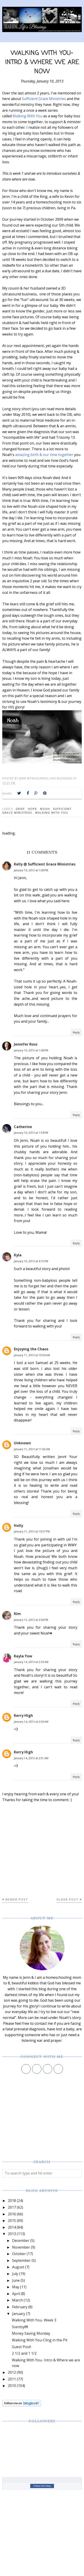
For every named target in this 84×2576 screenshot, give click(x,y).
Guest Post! (21, 2346)
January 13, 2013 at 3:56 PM (31, 1620)
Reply (76, 1032)
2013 (12, 2233)
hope (32, 809)
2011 (12, 2379)
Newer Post (16, 1899)
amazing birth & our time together (44, 454)
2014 (12, 2227)
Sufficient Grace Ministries (44, 98)
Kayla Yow (23, 1656)
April (16, 2293)
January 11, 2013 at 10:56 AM (32, 1355)
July (15, 2273)
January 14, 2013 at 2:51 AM (31, 1758)
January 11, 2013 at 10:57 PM (32, 1531)
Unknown (22, 1443)
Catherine (23, 1126)
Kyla (18, 1255)
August (18, 2266)
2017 (12, 2207)
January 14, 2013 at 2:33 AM (31, 1662)
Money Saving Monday (31, 2333)
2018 (12, 2200)
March (17, 2300)
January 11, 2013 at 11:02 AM (32, 1449)
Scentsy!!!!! (20, 2326)
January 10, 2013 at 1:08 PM (31, 1050)
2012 (12, 2372)
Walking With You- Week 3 (34, 2320)
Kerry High (23, 1715)
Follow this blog (42, 2485)
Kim (17, 1613)
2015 (12, 2220)
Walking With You (27, 115)
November (21, 2247)
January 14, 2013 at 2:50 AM (31, 1722)
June (16, 2280)
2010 (12, 2385)
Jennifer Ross (25, 1044)
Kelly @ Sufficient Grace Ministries (44, 864)
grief (20, 809)
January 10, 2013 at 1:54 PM (31, 1133)
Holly (18, 1525)
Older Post (67, 1899)
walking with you (51, 813)
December (20, 2240)
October (19, 2253)
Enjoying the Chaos (31, 1349)
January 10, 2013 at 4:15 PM (31, 1261)
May (15, 2286)
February (19, 2306)
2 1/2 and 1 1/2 (24, 2353)
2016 (12, 2214)
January (18, 2313)
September (21, 2260)
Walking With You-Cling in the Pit (39, 2340)
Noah (45, 809)
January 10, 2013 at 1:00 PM (31, 870)
